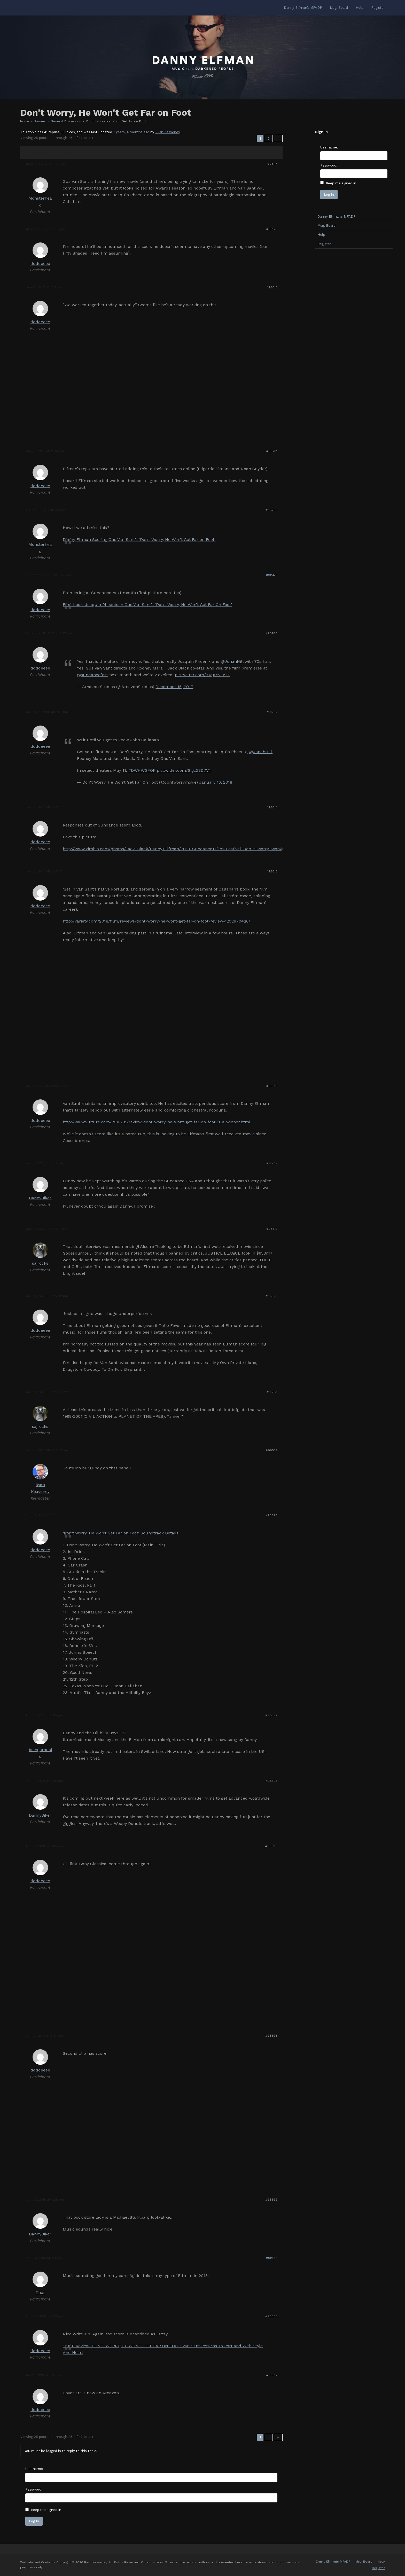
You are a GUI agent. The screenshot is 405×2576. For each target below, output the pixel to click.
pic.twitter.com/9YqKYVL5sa (202, 674)
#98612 (271, 2375)
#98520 (271, 1296)
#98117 (272, 164)
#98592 (271, 1715)
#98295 (271, 510)
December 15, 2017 (174, 686)
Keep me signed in (46, 2510)
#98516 (271, 1086)
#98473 (271, 575)
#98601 (271, 2258)
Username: (34, 2469)
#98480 (271, 633)
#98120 (271, 229)
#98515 (272, 871)
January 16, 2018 (215, 782)
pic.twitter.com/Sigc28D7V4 (184, 770)
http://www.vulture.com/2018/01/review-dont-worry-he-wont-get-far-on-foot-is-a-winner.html (156, 1122)
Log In (34, 2521)
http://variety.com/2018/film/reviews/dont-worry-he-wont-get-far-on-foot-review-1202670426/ (156, 921)
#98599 (271, 2199)
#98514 (272, 807)
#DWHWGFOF (141, 770)
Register (324, 244)
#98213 (272, 287)
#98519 (271, 1229)
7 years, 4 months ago (131, 132)
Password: (33, 2489)
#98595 (271, 1781)
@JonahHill (232, 661)
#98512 (272, 712)
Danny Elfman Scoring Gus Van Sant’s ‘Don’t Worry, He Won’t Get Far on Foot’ (139, 539)
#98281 (271, 451)
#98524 (271, 1450)
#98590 (271, 1515)
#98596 (271, 1846)
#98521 (272, 1392)
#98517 (272, 1163)
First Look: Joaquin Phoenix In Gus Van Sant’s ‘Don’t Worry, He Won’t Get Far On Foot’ (147, 604)
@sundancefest (92, 674)
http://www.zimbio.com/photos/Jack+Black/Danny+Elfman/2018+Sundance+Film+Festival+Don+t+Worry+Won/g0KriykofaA (184, 848)
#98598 (271, 2035)
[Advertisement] (354, 333)
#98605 (271, 2316)
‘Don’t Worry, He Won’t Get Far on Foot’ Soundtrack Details (120, 1533)
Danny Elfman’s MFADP (336, 216)
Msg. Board (326, 225)
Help (321, 235)
